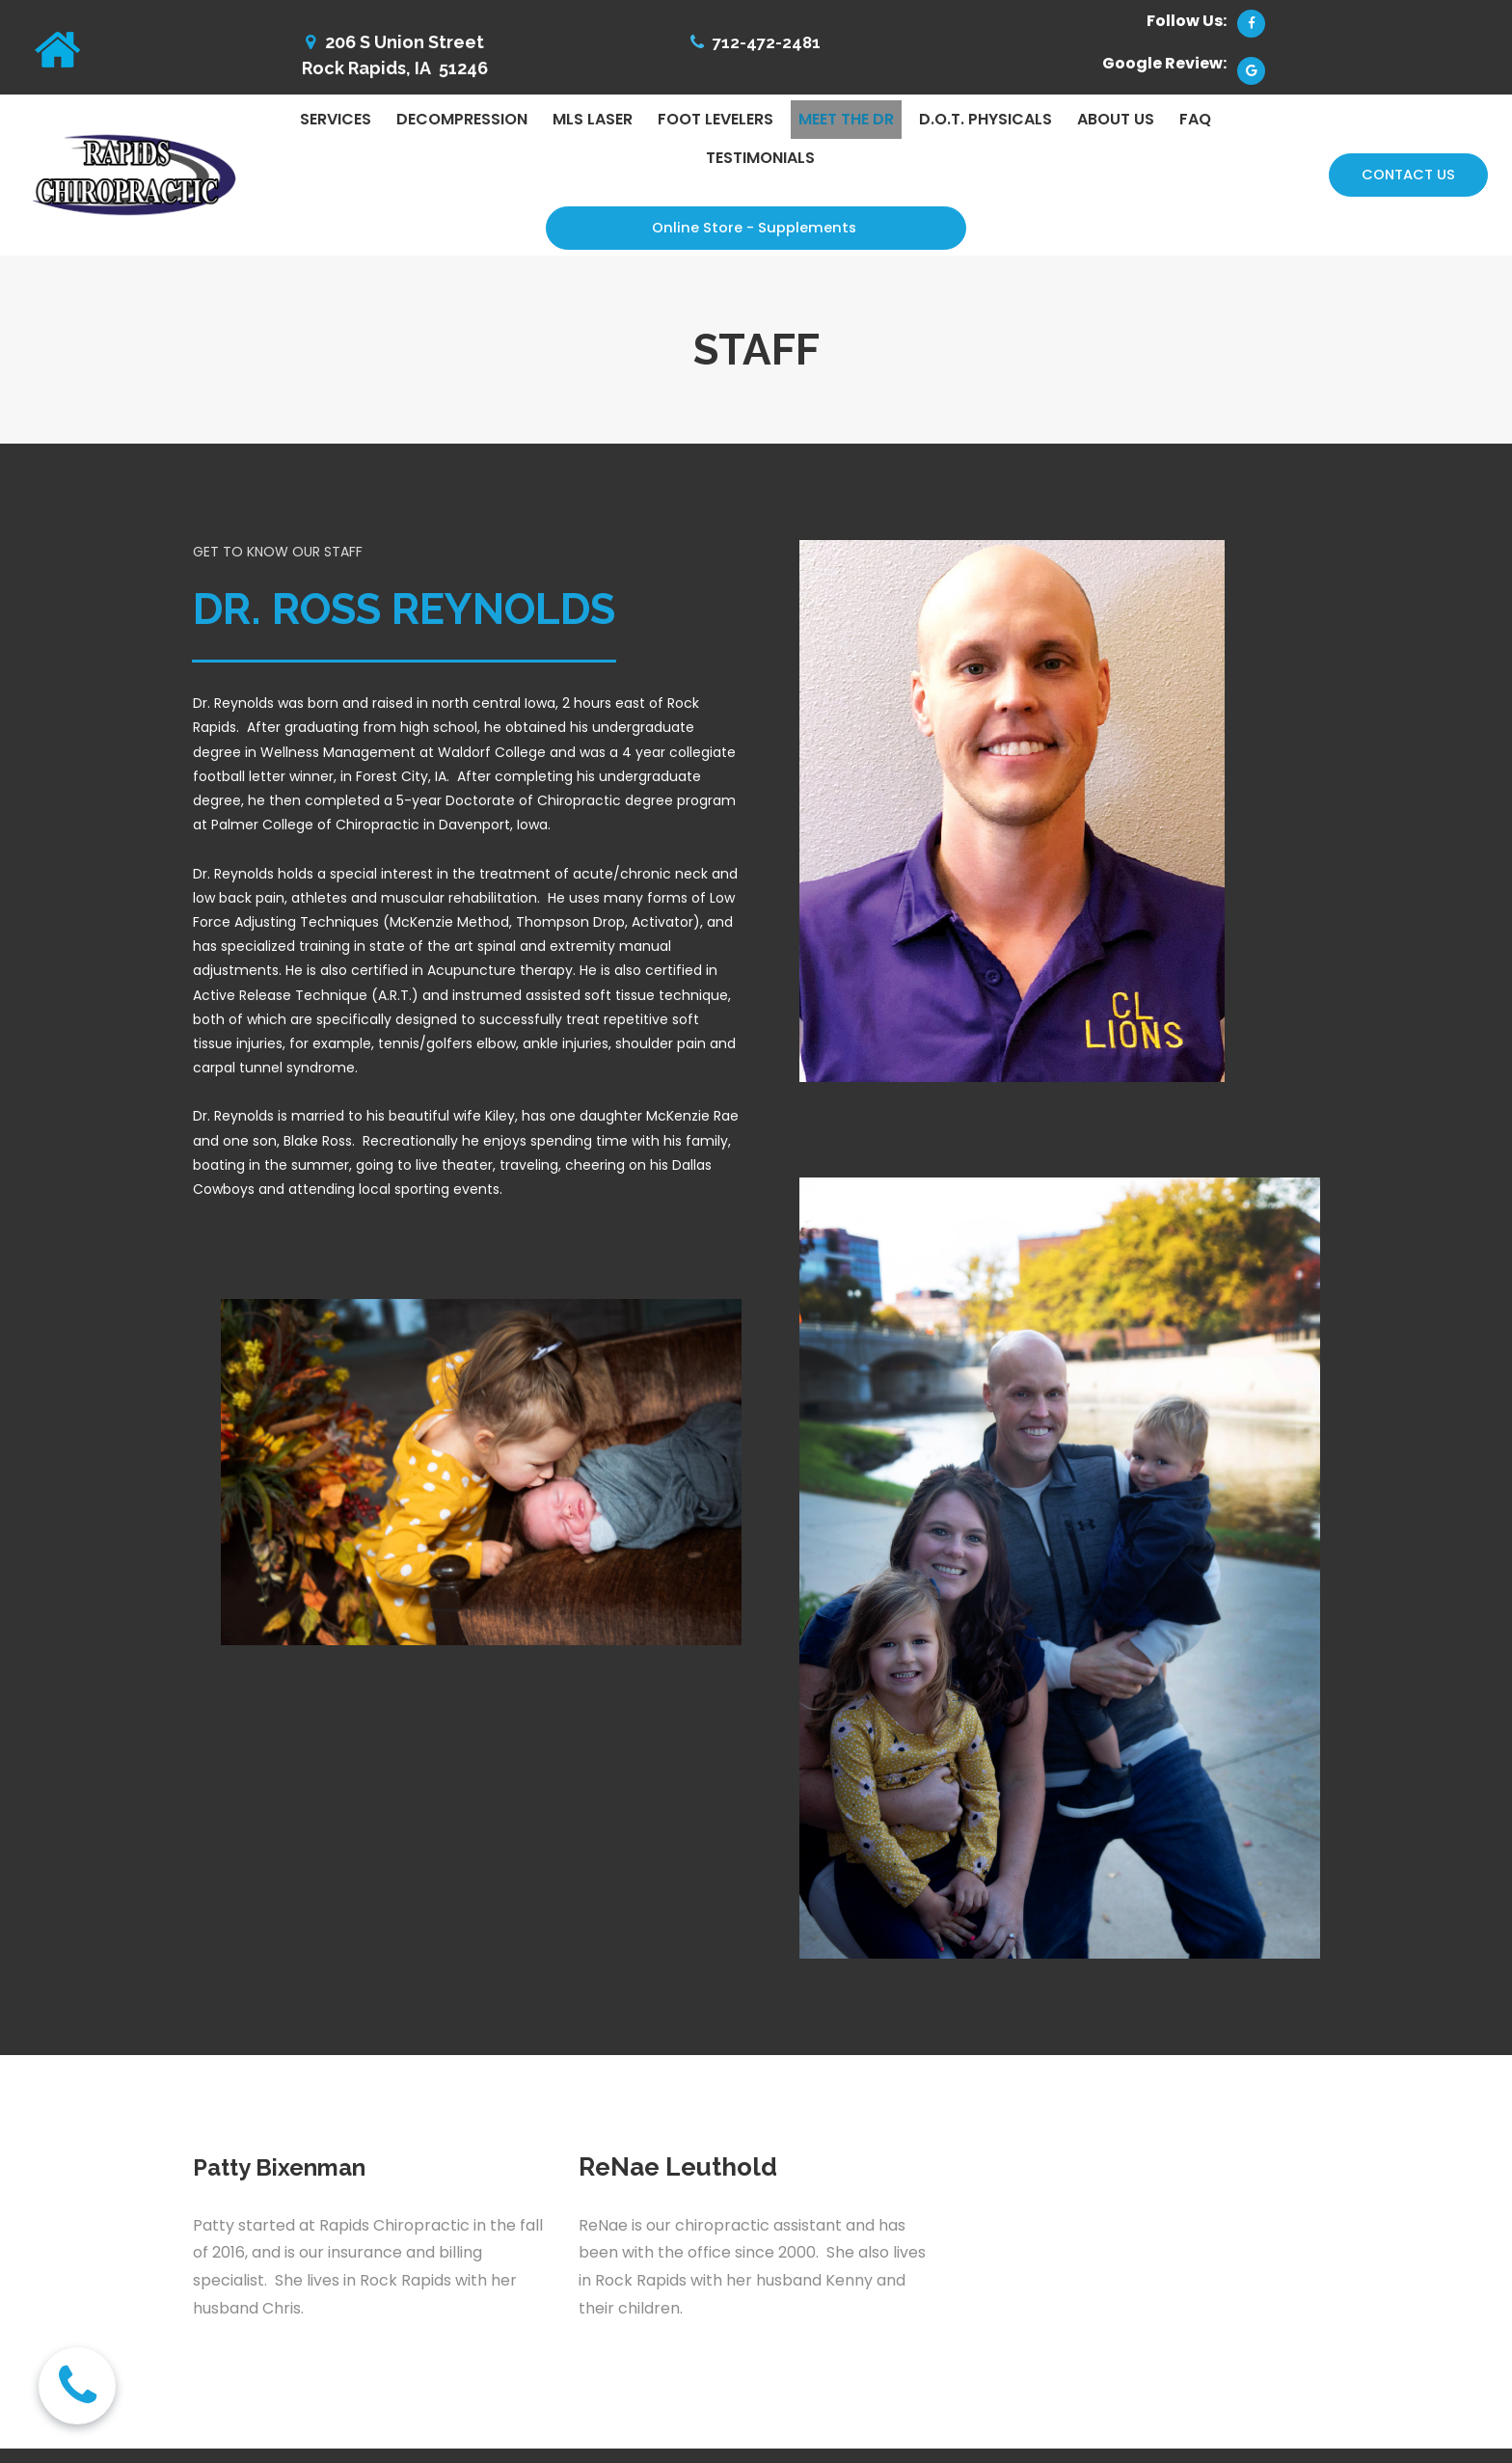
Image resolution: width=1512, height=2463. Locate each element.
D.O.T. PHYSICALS (985, 120)
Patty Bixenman (287, 2168)
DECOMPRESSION (461, 120)
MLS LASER (593, 120)
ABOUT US (1115, 120)
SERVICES (335, 120)
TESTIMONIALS (760, 159)
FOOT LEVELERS (715, 120)
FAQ (1195, 120)
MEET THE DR (846, 120)
